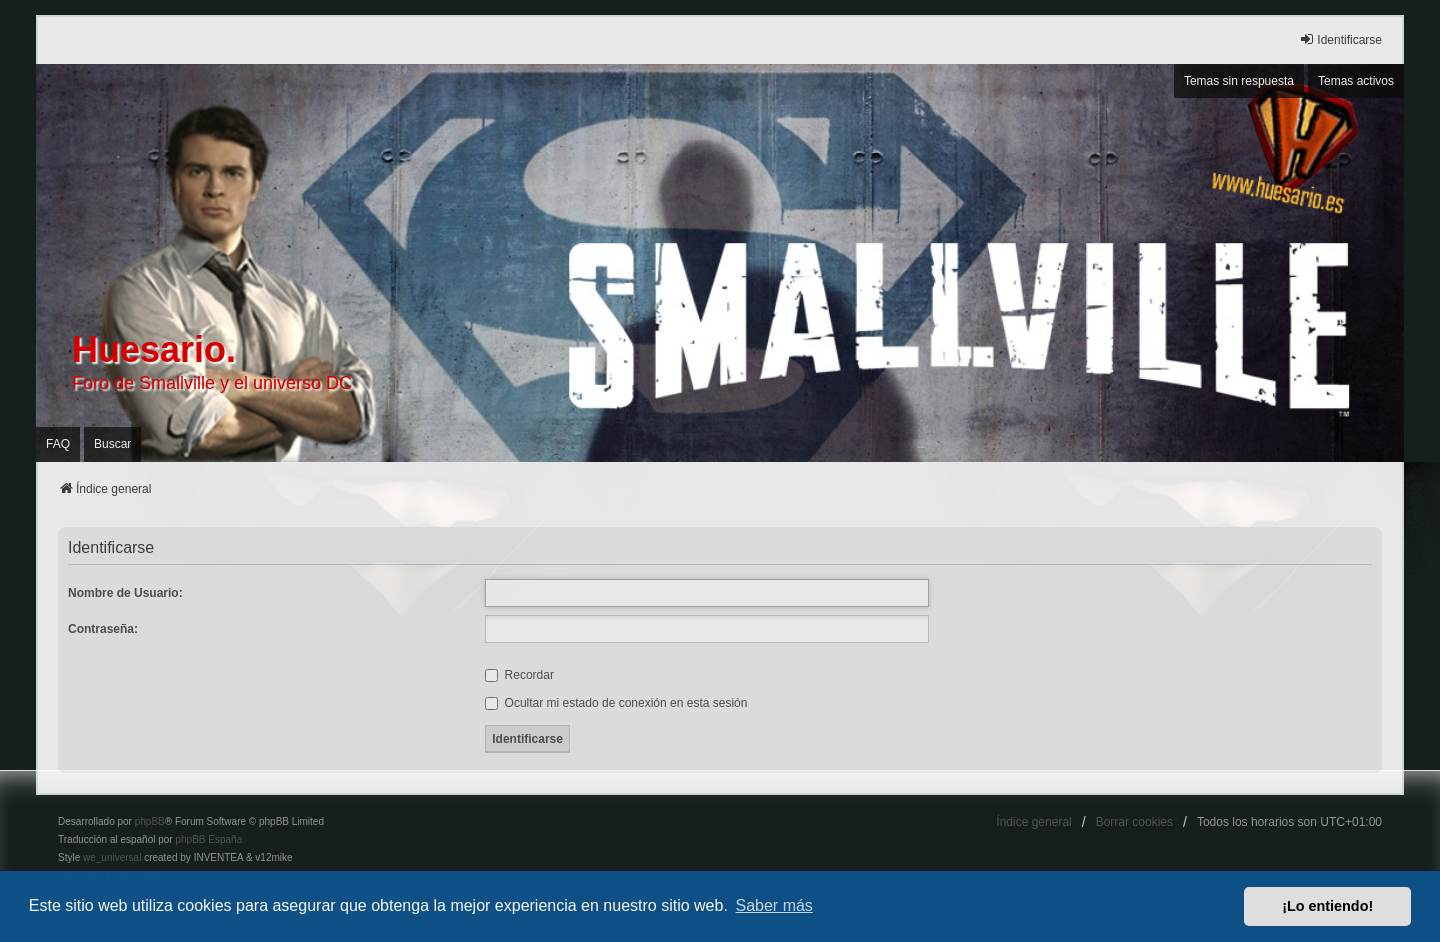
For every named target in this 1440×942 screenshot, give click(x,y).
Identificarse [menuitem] (1340, 39)
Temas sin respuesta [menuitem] (1239, 81)
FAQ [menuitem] (58, 444)
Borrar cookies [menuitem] (1134, 822)
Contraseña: (103, 629)
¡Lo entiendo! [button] (1327, 906)
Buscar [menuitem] (112, 444)
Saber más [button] (774, 905)
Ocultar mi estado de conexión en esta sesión (616, 703)
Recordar (519, 675)
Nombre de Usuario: (125, 593)
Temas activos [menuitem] (1356, 81)
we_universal (112, 857)
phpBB (150, 821)
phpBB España (208, 839)
